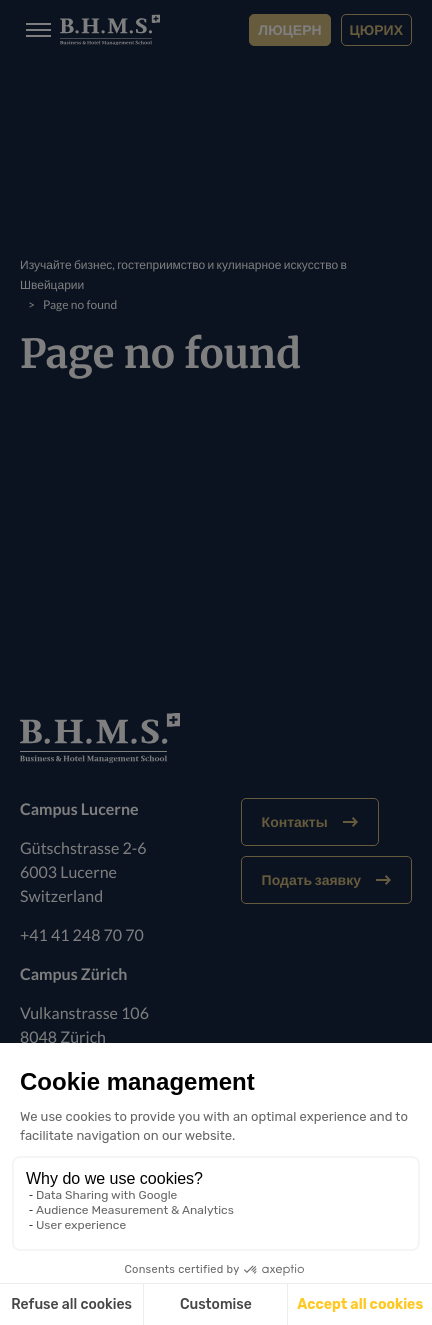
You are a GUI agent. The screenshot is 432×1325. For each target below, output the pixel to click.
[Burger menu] (32, 30)
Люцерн (289, 29)
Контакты (310, 821)
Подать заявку (326, 879)
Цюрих (376, 29)
